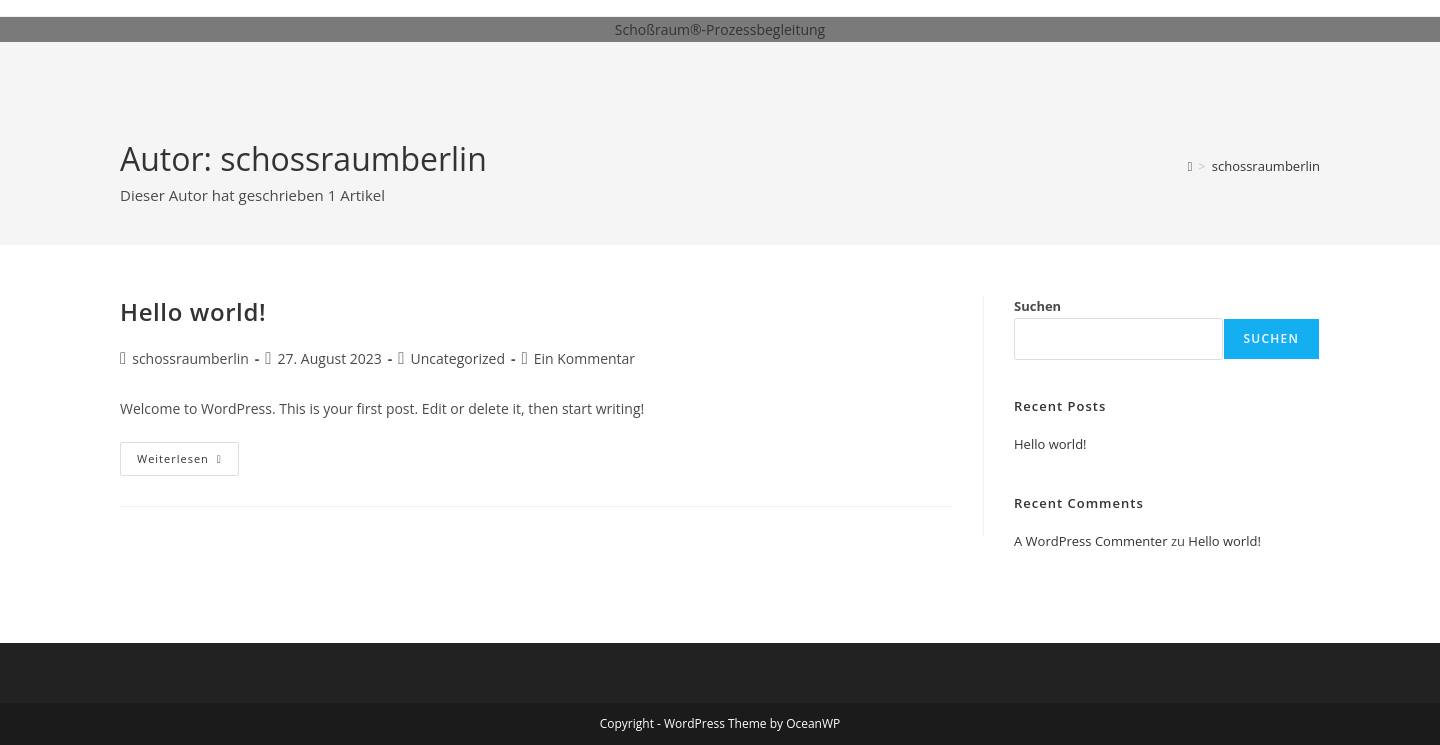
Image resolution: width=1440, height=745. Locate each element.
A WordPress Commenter (1091, 541)
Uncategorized (458, 358)
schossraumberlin (1266, 166)
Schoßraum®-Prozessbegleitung (720, 29)
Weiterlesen (188, 462)
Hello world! (193, 311)
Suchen (1037, 306)
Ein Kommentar (584, 358)
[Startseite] (1190, 166)
